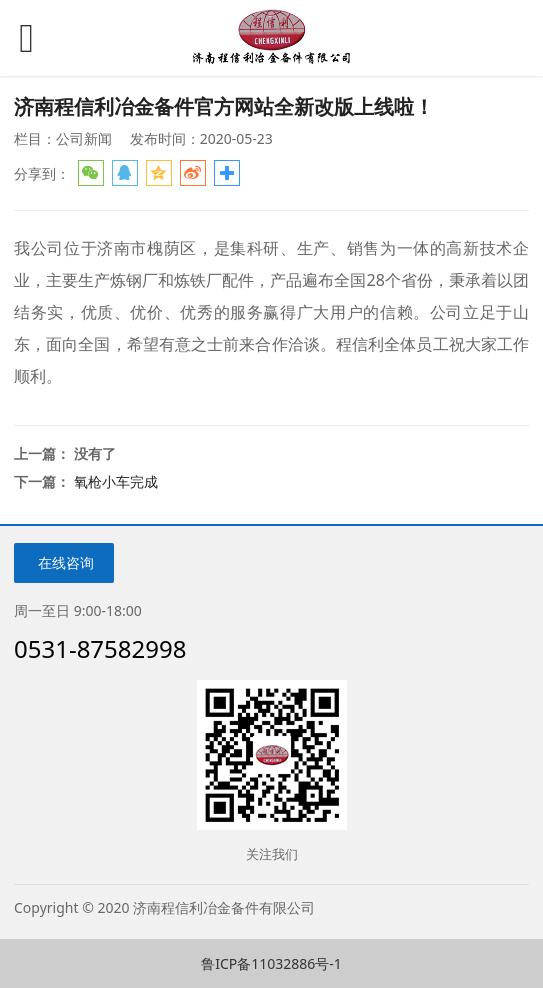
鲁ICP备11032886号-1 (271, 963)
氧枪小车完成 (116, 481)
